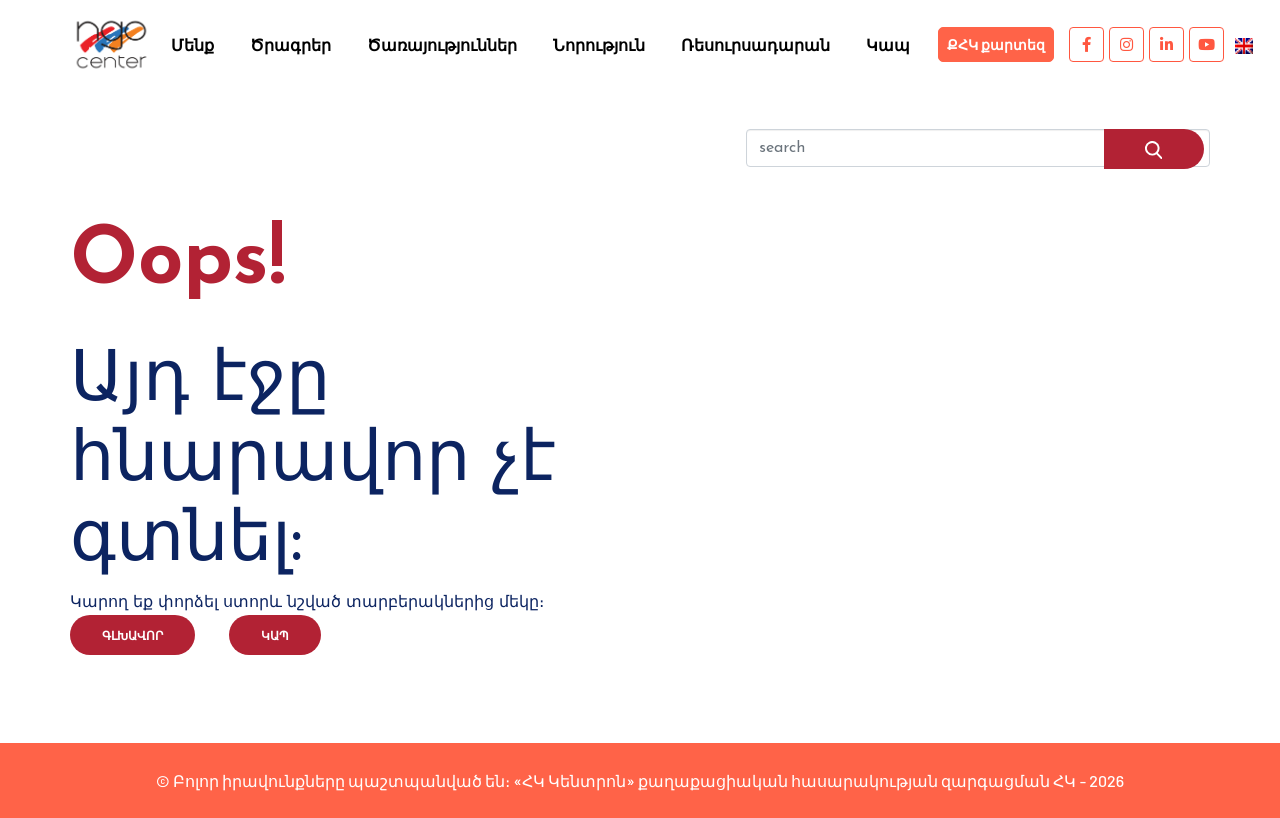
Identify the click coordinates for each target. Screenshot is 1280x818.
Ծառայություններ (442, 44)
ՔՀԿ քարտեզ (996, 44)
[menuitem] (1244, 44)
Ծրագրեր (290, 44)
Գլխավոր (132, 635)
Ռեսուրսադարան (755, 44)
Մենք (192, 44)
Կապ (888, 44)
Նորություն (599, 44)
